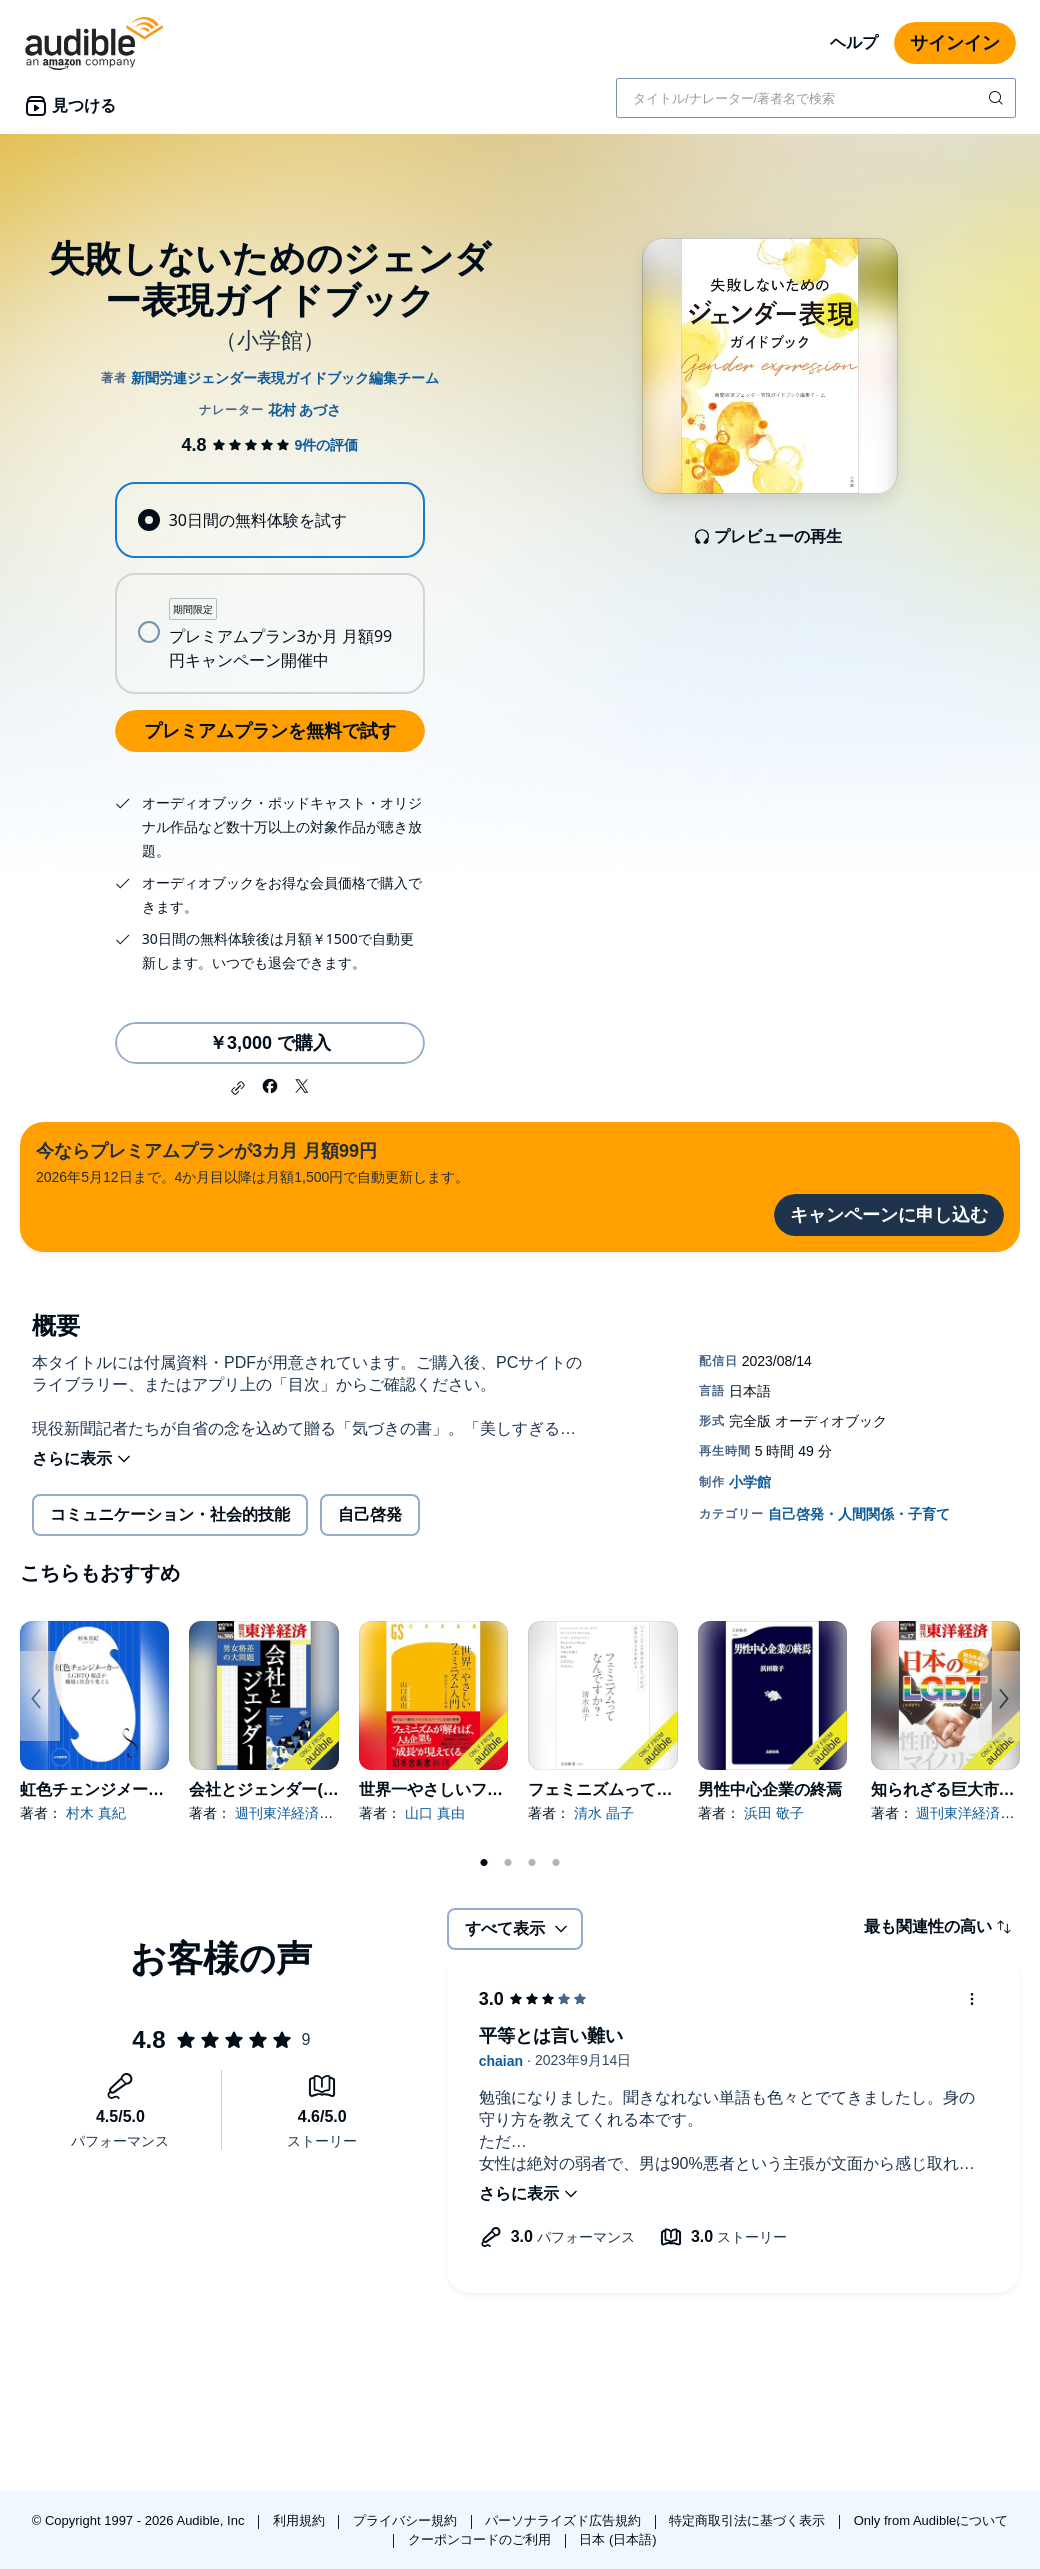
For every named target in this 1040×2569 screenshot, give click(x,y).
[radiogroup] (269, 588)
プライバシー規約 (407, 2520)
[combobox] (816, 98)
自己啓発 (370, 1514)
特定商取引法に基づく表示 (749, 2520)
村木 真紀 (96, 1813)
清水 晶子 (604, 1813)
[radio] (269, 520)
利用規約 (301, 2520)
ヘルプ (854, 42)
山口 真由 (435, 1813)
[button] (238, 1088)
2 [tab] (508, 1863)
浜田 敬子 (774, 1813)
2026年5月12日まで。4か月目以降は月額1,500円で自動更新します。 (252, 1161)
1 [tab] (484, 1863)
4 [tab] (556, 1863)
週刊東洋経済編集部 (298, 1813)
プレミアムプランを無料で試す (270, 731)
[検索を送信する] (998, 98)
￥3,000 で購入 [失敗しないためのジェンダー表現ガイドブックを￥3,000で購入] (270, 1043)
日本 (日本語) (617, 2539)
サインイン (955, 43)
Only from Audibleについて (931, 2520)
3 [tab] (532, 1863)
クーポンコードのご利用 (481, 2539)
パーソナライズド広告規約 (565, 2520)
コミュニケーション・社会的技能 (170, 1514)
